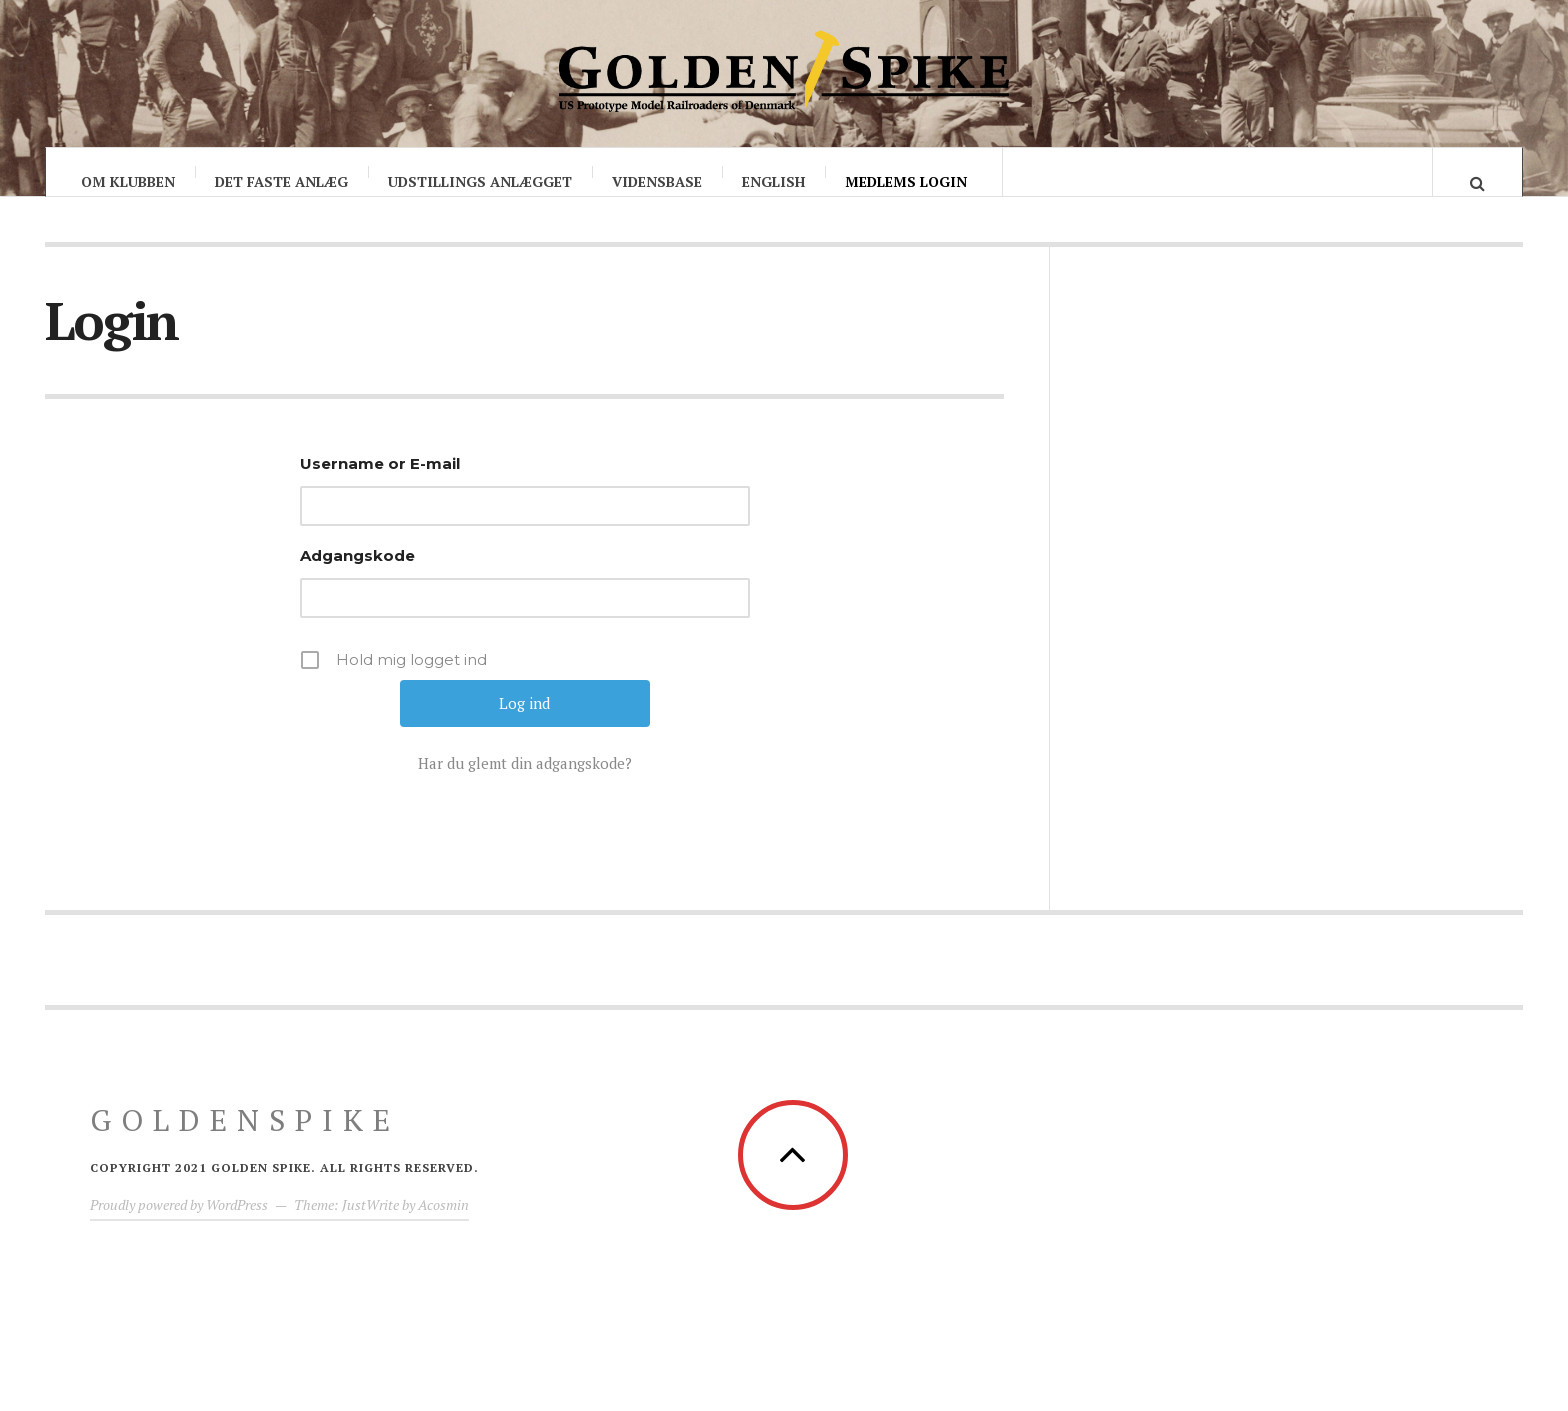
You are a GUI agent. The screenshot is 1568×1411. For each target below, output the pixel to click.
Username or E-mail (380, 483)
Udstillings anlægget (480, 181)
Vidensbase (657, 181)
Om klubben (128, 181)
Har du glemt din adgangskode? (525, 783)
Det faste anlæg (281, 181)
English (773, 181)
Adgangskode (357, 575)
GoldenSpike (245, 1140)
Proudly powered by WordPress (179, 1224)
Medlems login (906, 181)
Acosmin (443, 1224)
